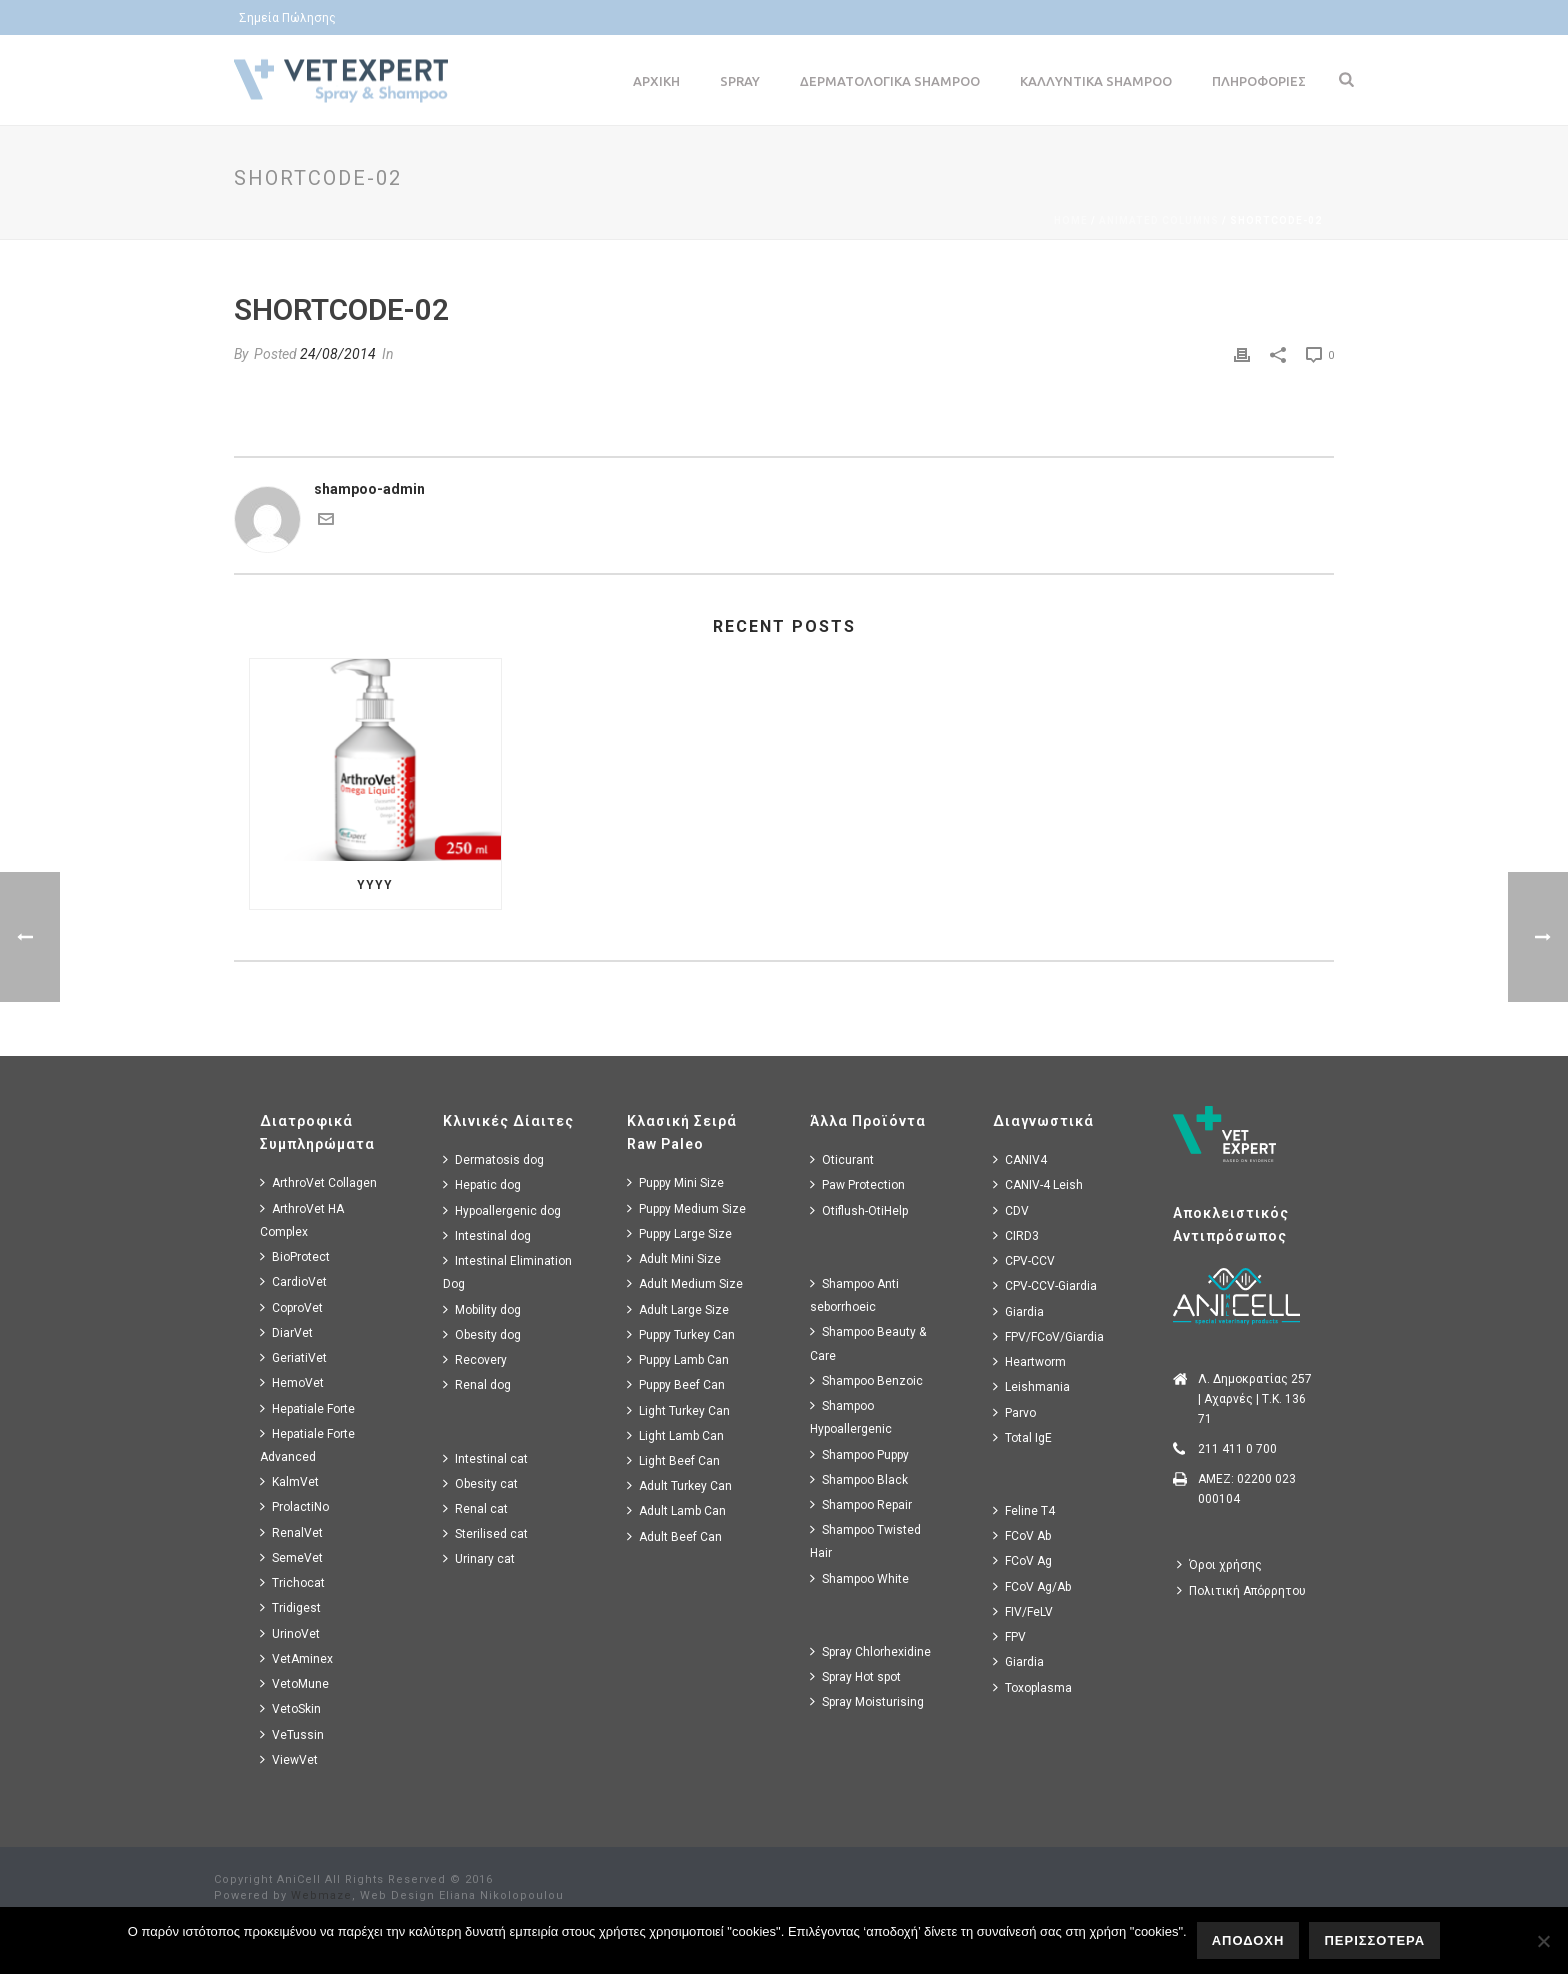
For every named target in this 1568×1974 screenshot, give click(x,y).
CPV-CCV (1024, 1260)
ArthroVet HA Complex (302, 1220)
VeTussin (292, 1734)
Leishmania (1031, 1386)
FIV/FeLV (1023, 1611)
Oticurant (842, 1159)
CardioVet (293, 1281)
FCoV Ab (1022, 1535)
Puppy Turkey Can (681, 1334)
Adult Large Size (678, 1309)
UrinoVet (290, 1633)
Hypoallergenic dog (502, 1210)
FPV (1009, 1636)
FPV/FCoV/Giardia (1048, 1336)
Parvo (1014, 1412)
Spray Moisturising (867, 1701)
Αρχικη (656, 81)
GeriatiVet (293, 1357)
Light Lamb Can (675, 1435)
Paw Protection (857, 1184)
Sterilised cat (485, 1533)
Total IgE (1022, 1437)
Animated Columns (1159, 220)
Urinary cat (479, 1558)
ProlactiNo (294, 1506)
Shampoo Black (859, 1479)
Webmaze (321, 1895)
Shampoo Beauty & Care (868, 1343)
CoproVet (291, 1307)
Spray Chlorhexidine (870, 1651)
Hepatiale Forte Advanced (307, 1445)
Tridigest (290, 1607)
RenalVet (291, 1532)
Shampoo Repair (861, 1504)
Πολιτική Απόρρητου (1241, 1590)
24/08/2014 (338, 354)
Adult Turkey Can (679, 1485)
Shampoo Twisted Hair (865, 1541)
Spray (740, 81)
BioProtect (295, 1256)
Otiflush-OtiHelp (859, 1210)
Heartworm (1029, 1361)
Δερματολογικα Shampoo (890, 81)
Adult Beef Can (674, 1536)
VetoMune (294, 1683)
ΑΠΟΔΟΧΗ (1248, 1940)
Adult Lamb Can (676, 1510)
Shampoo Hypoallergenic (851, 1417)
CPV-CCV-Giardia (1045, 1285)
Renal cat (475, 1508)
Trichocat (292, 1582)
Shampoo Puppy (859, 1454)
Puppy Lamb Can (678, 1359)
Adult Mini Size (674, 1258)
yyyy (375, 885)
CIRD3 (1016, 1235)
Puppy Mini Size (675, 1182)
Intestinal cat (485, 1458)
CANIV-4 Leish (1038, 1184)
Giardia (1018, 1311)
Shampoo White (859, 1578)
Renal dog (477, 1384)
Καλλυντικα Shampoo (1096, 81)
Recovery (475, 1359)
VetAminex (296, 1658)
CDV (1011, 1210)
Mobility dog (482, 1309)
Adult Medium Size (685, 1283)
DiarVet (286, 1332)
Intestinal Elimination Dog (507, 1272)
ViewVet (289, 1759)
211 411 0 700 (1237, 1449)
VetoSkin (290, 1708)
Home (1071, 220)
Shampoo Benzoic (866, 1380)
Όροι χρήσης (1219, 1564)
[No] (1543, 1941)
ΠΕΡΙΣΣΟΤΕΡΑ (1374, 1940)
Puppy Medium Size (686, 1208)
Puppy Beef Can (676, 1384)
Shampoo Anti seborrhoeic (854, 1295)
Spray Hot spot (855, 1676)
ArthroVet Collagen (318, 1182)
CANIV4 (1020, 1159)
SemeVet (291, 1557)
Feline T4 (1024, 1510)
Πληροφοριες (1259, 81)
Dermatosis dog (493, 1159)
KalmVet (289, 1481)
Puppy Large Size (679, 1233)
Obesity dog (482, 1334)
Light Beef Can (673, 1460)
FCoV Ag (1022, 1560)
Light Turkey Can (678, 1410)
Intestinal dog (487, 1235)
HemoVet (292, 1382)
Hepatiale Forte (307, 1408)
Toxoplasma (1032, 1687)
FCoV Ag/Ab (1032, 1586)
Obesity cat (480, 1483)
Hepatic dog (482, 1184)
